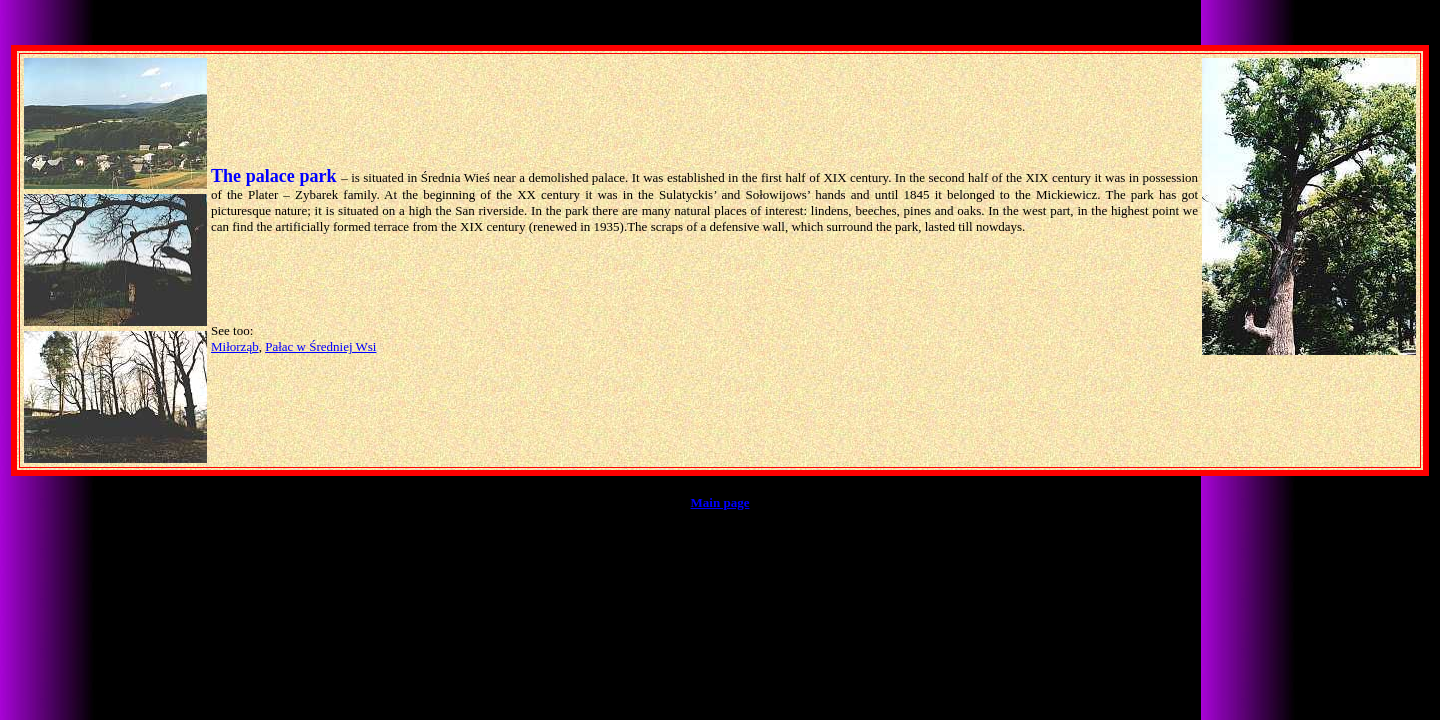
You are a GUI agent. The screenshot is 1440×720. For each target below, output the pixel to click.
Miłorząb (235, 346)
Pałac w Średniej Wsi (320, 346)
